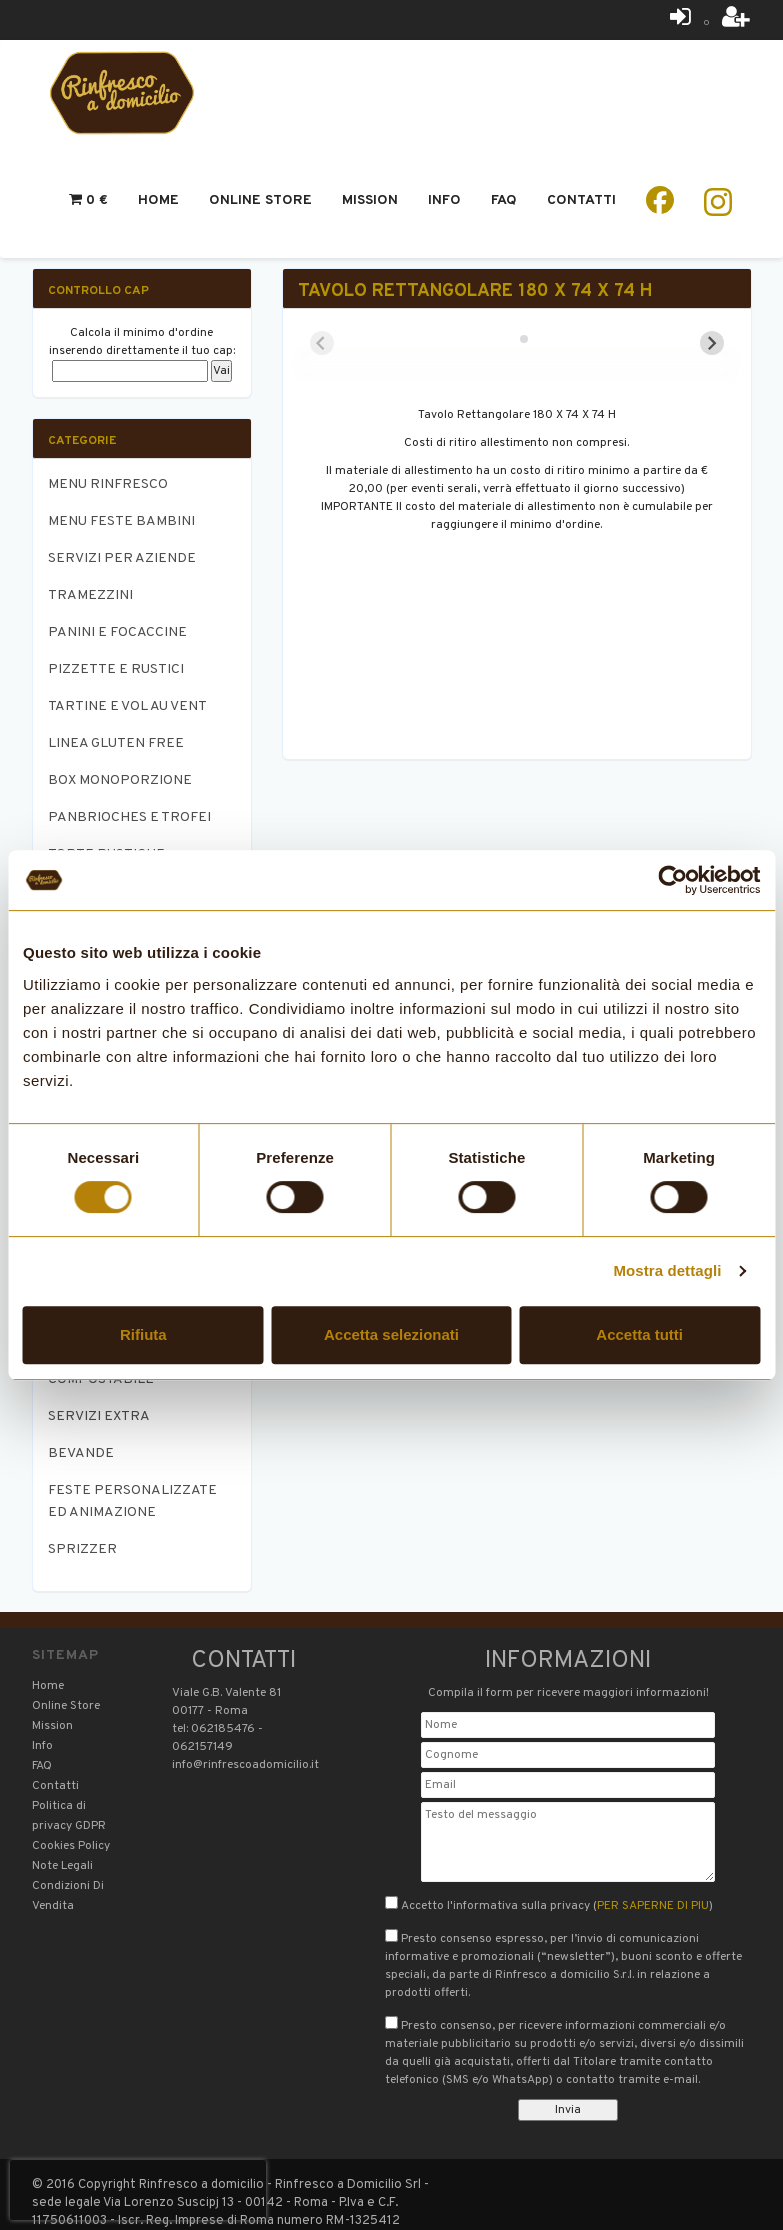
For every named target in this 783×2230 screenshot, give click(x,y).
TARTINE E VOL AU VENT (127, 706)
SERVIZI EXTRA (99, 1416)
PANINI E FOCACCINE (117, 632)
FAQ (42, 1766)
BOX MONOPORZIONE (120, 780)
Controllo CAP (98, 291)
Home (158, 200)
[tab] (509, 338)
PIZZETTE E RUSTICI (116, 669)
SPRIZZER (82, 1549)
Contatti (581, 200)
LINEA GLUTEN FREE (116, 743)
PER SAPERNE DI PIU (653, 1906)
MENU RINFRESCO (108, 484)
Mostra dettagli (667, 1270)
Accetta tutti (639, 1334)
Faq (504, 200)
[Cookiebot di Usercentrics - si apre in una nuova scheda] (672, 880)
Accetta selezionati (391, 1334)
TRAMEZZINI (90, 595)
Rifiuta (143, 1334)
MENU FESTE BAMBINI (121, 521)
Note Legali (62, 1866)
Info (444, 200)
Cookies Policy (71, 1846)
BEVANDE (81, 1453)
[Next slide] (712, 343)
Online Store (260, 200)
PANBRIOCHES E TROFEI (129, 817)
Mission (370, 200)
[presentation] (138, 2190)
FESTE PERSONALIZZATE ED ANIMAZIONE (132, 1501)
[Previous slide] (322, 343)
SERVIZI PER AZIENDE (122, 558)
